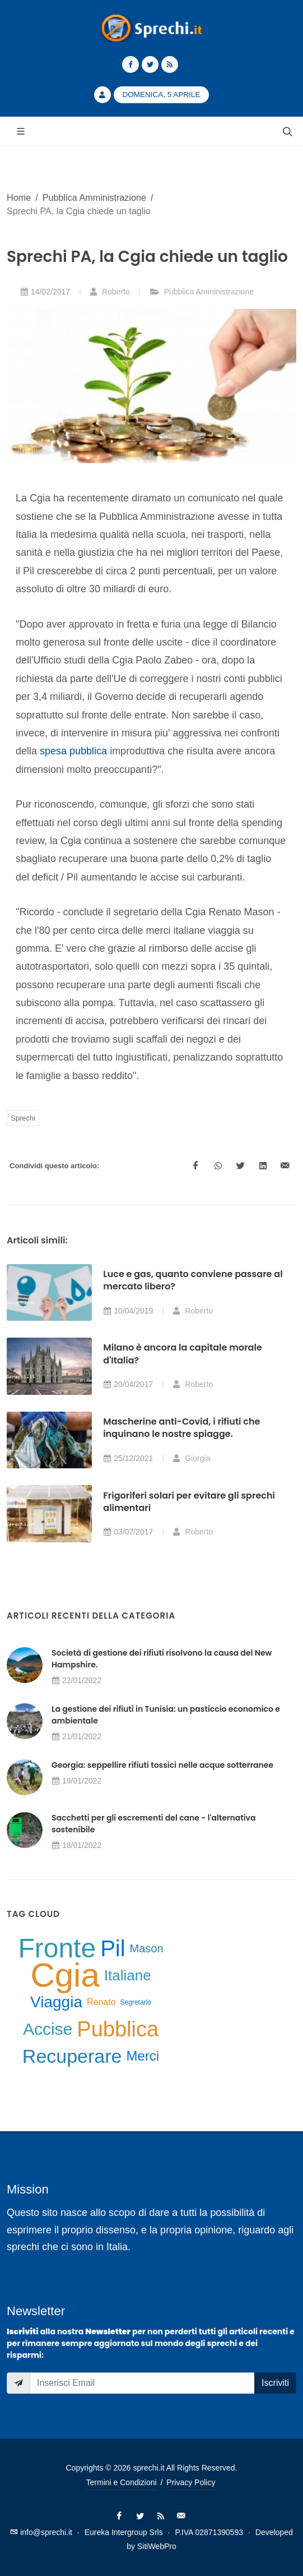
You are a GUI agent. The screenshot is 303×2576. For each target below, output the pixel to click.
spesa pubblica (73, 751)
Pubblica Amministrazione (94, 197)
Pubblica (118, 2029)
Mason (147, 1948)
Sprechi (23, 1118)
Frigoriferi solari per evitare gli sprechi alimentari (189, 1501)
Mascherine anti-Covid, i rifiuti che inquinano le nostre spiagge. (181, 1427)
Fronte (57, 1948)
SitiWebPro (156, 2546)
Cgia (64, 1975)
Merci (142, 2055)
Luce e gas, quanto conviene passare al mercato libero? (192, 1280)
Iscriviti (275, 2383)
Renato (101, 2002)
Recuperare (72, 2056)
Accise (47, 2029)
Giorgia (191, 1458)
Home (19, 197)
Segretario (135, 2002)
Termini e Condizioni (121, 2482)
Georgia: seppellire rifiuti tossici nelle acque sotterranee (162, 1765)
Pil (112, 1948)
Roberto (110, 291)
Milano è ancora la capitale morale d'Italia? (182, 1353)
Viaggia (56, 2002)
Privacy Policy (190, 2482)
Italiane (127, 1975)
